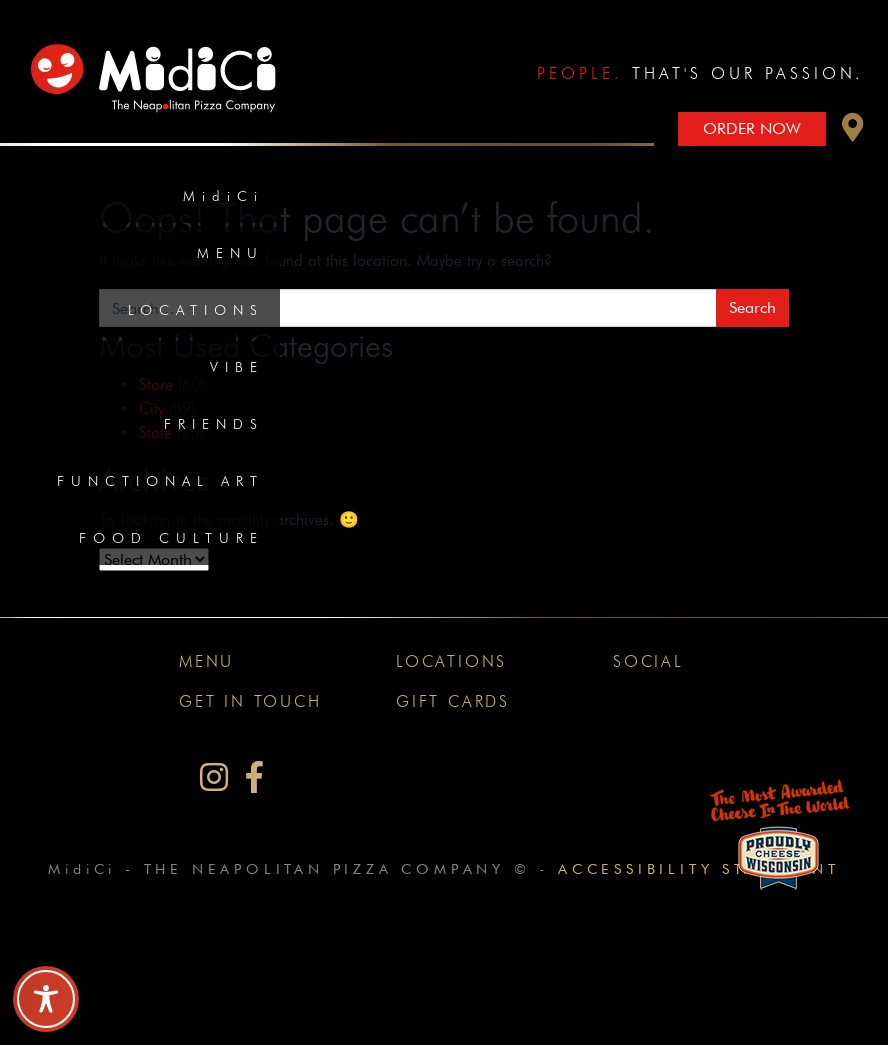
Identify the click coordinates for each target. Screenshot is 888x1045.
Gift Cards (453, 701)
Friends (214, 424)
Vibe (237, 367)
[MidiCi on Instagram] (214, 777)
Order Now (752, 128)
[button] (853, 132)
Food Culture (171, 538)
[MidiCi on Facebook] (254, 777)
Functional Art (160, 481)
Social (648, 661)
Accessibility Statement (698, 868)
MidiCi (223, 196)
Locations (196, 310)
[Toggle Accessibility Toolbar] (46, 999)
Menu (230, 253)
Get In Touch (250, 701)
